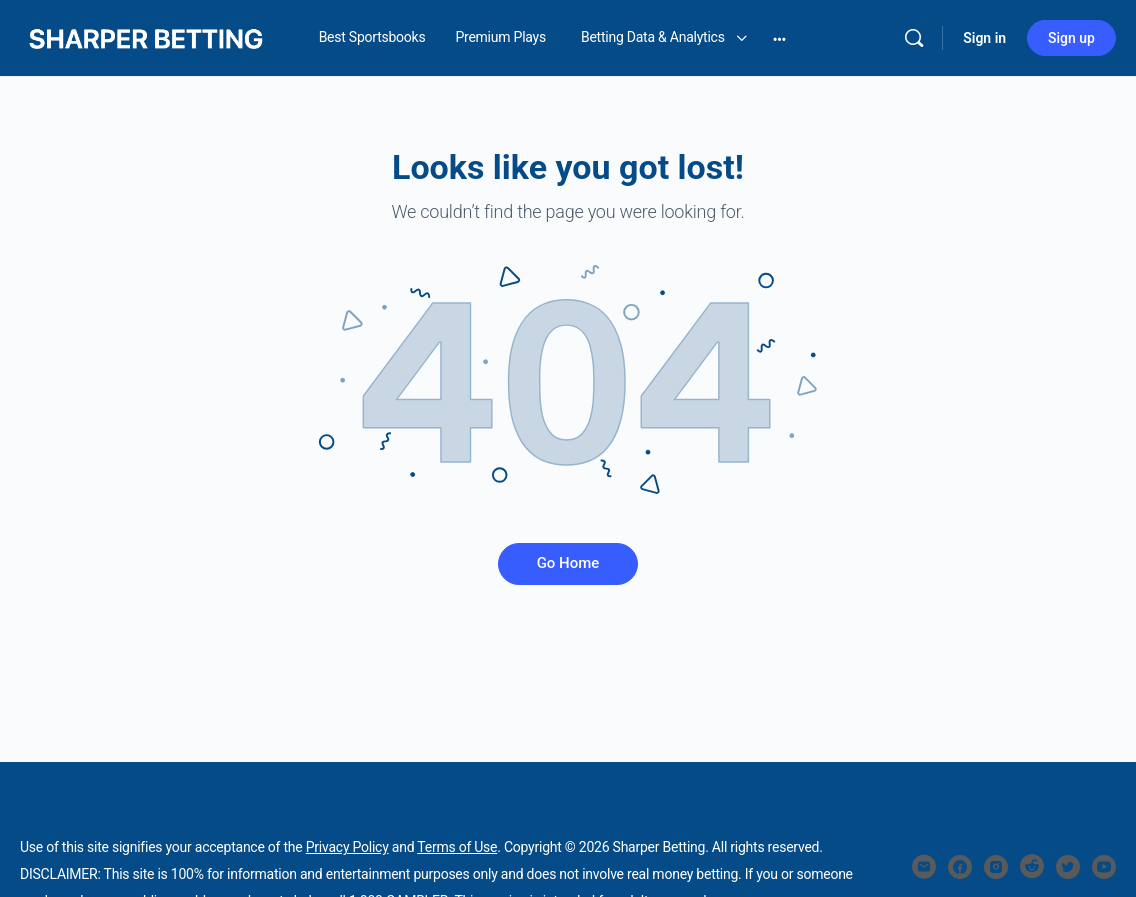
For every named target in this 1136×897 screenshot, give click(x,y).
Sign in (984, 38)
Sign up (1071, 38)
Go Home (568, 563)
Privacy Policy (347, 847)
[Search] (914, 38)
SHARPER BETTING (76, 805)
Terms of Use (457, 847)
